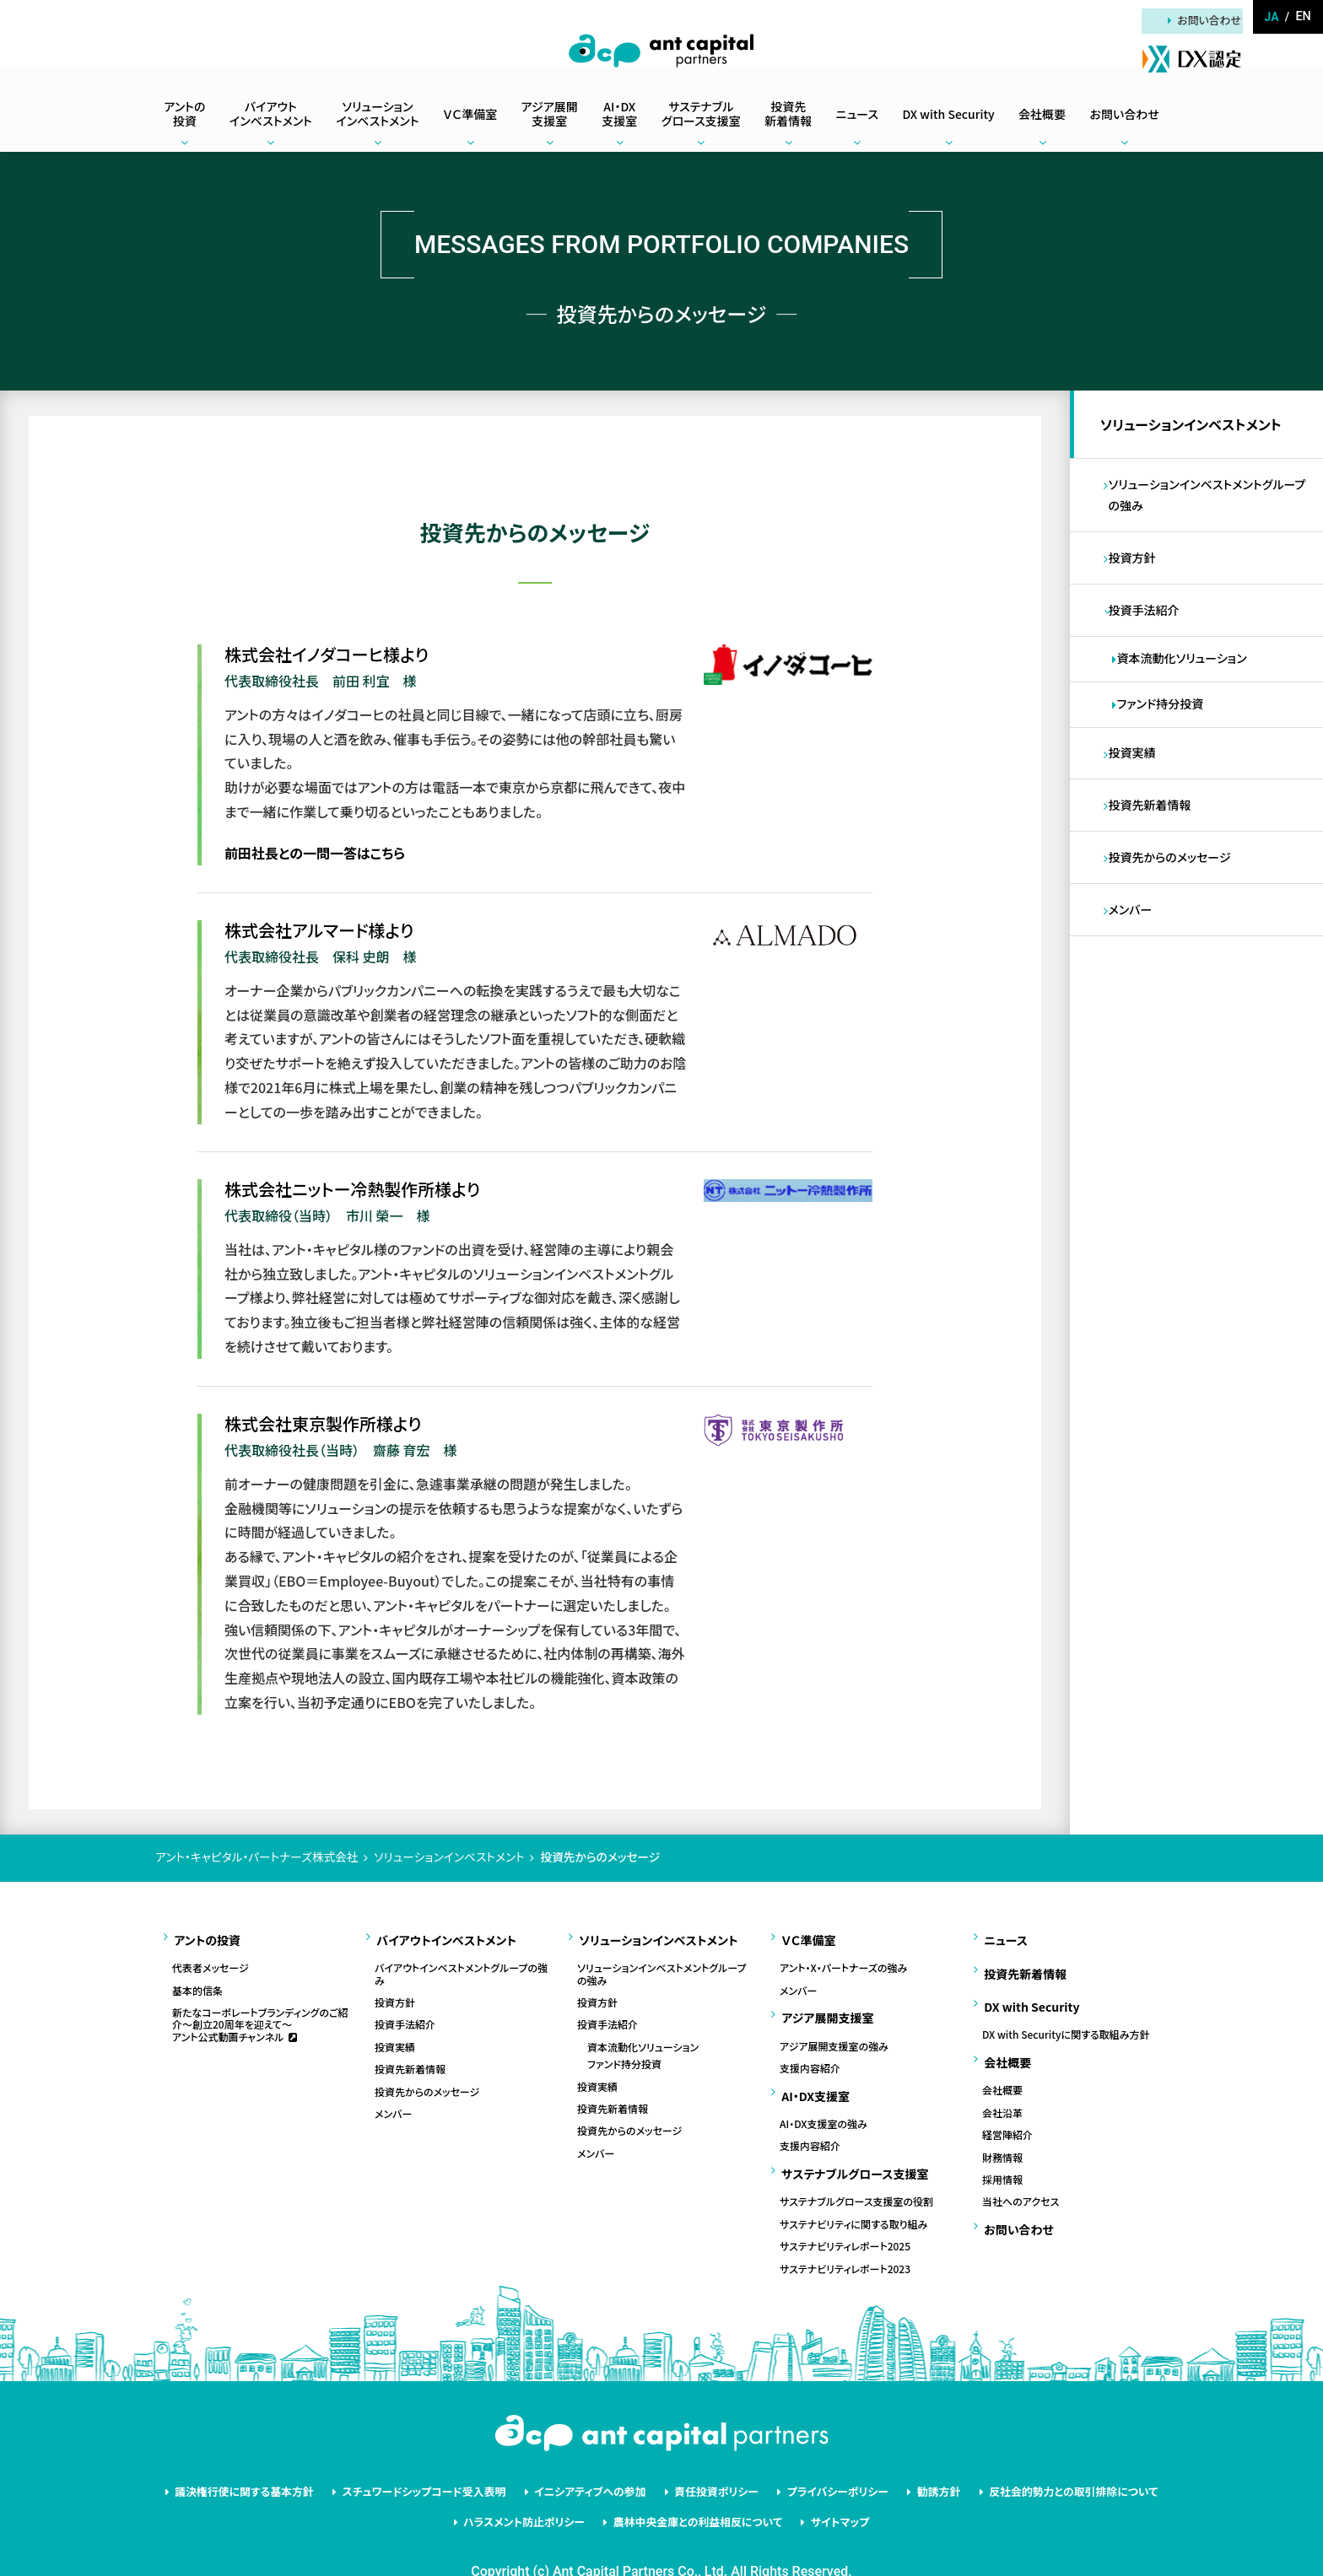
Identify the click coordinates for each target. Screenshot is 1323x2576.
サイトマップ (824, 2485)
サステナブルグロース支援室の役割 (856, 2172)
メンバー (1134, 944)
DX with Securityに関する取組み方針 (1066, 2012)
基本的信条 (197, 1983)
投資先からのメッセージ (1173, 888)
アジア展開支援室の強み (834, 2031)
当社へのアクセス (1020, 2172)
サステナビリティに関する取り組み (853, 2195)
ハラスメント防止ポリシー (535, 2485)
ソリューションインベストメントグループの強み (1211, 504)
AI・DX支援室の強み (823, 2102)
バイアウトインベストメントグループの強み (461, 1967)
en (1303, 17)
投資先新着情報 (1153, 832)
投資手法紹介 (1147, 626)
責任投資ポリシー (712, 2459)
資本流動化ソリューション (1185, 678)
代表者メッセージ (210, 1961)
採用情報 (1002, 2150)
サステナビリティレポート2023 (845, 2239)
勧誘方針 (914, 2459)
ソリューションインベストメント (1194, 428)
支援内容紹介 (810, 2053)
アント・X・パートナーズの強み (843, 1961)
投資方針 (1135, 570)
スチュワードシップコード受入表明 (445, 2459)
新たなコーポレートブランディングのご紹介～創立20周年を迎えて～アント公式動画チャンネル (260, 2017)
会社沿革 (1002, 2083)
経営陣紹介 (1007, 2105)
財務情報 (1002, 2127)
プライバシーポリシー (822, 2459)
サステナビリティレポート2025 (845, 2217)
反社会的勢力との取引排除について (1036, 2459)
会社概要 (1002, 2061)
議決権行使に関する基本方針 (281, 2459)
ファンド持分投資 (1163, 725)
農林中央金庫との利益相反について (695, 2485)
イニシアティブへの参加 (597, 2459)
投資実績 (1135, 776)
